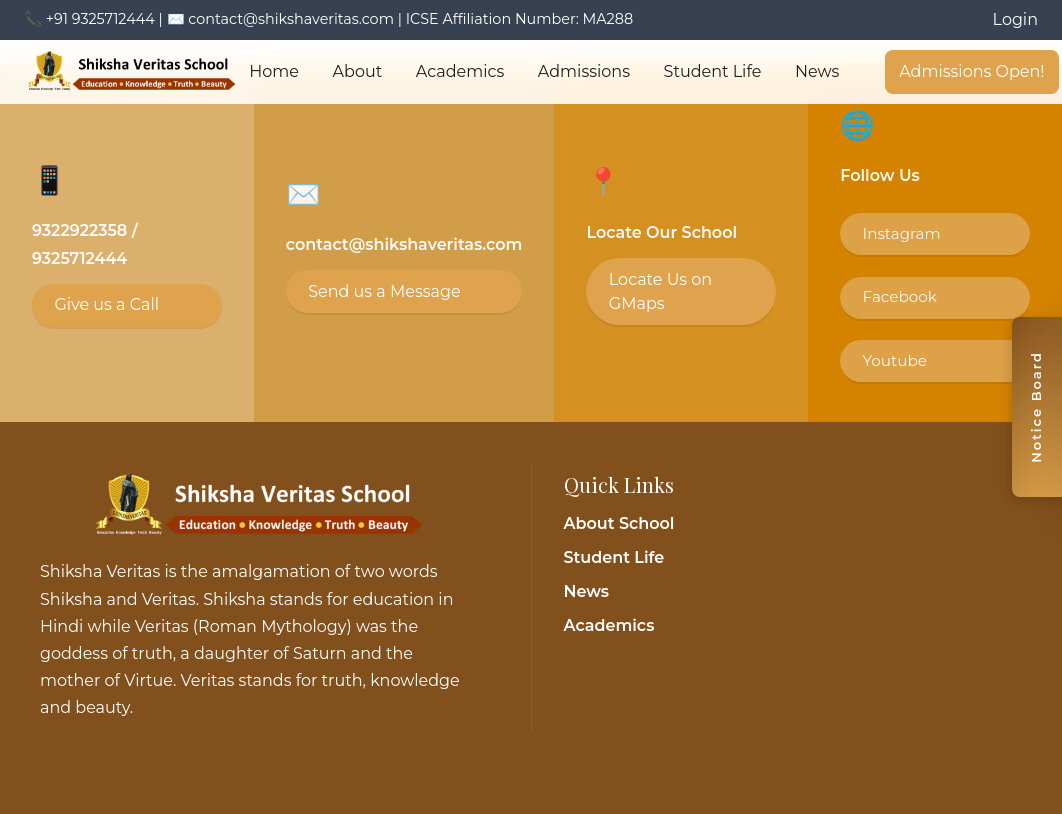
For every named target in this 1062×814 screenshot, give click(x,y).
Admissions (584, 71)
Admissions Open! (974, 71)
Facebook (900, 296)
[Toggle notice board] (1037, 407)
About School (619, 523)
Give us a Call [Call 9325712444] (106, 304)
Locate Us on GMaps (660, 291)
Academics (459, 71)
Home (273, 71)
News (818, 71)
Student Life (713, 71)
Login (1015, 19)
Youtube (895, 360)
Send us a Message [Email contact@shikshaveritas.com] (384, 291)
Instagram (902, 233)
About (357, 71)
